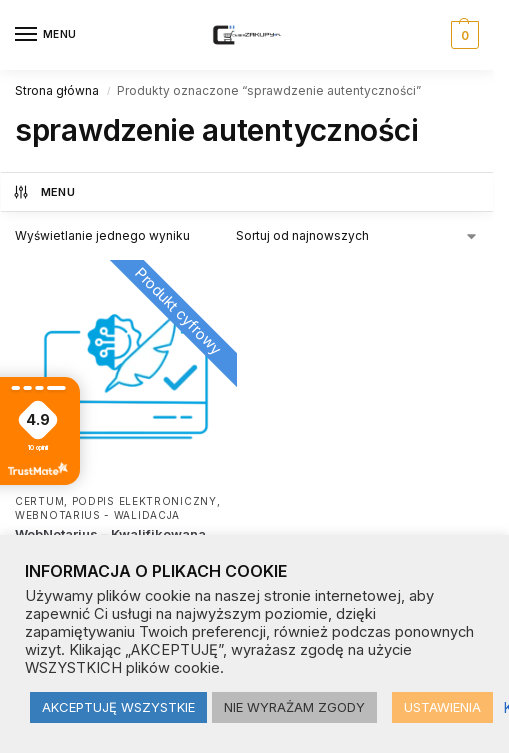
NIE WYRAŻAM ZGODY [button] (294, 707)
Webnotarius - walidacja (97, 515)
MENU (43, 192)
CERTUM (39, 501)
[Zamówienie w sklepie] (357, 236)
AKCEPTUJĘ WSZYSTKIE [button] (118, 707)
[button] (462, 35)
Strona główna (57, 90)
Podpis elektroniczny (144, 501)
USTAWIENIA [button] (442, 707)
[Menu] (45, 35)
